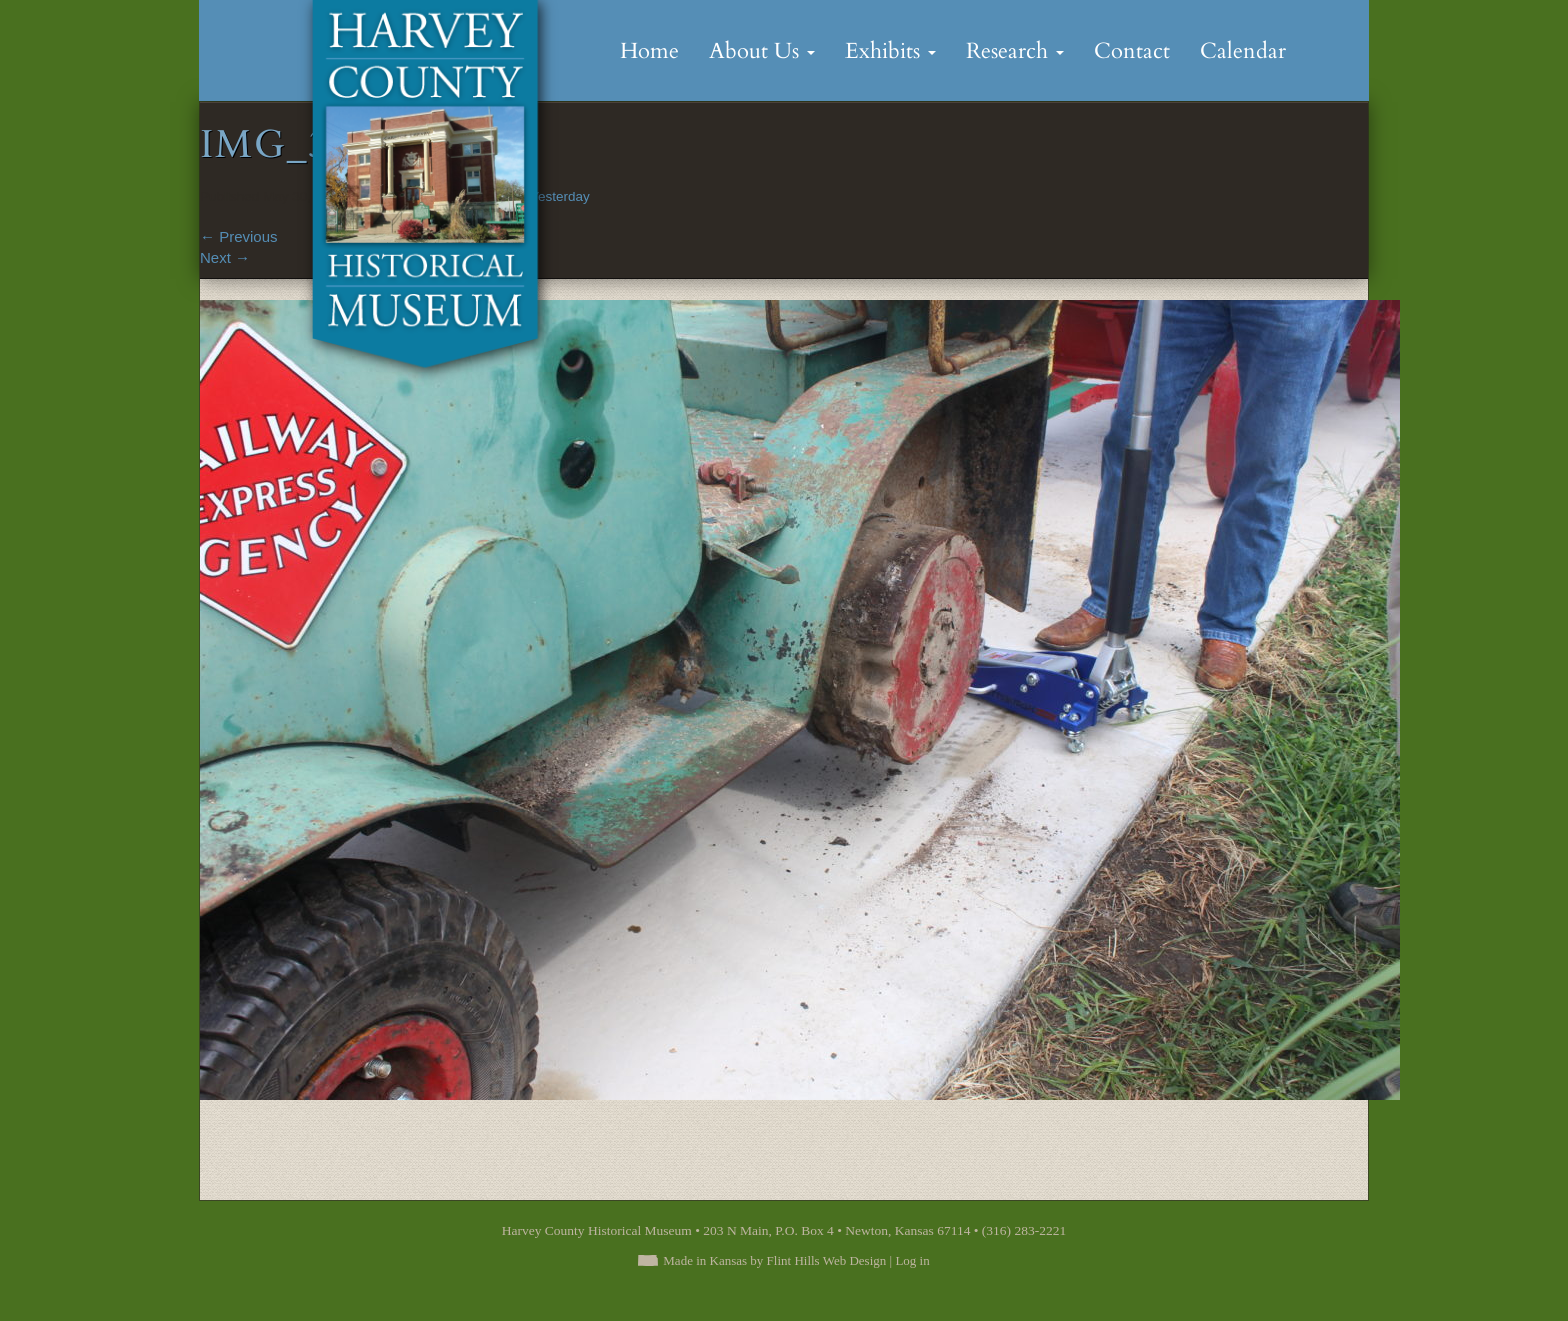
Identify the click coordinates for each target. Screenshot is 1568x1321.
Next (225, 257)
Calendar (1243, 51)
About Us (762, 51)
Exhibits (890, 51)
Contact (1132, 51)
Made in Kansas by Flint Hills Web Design (774, 1260)
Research (1015, 51)
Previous (239, 236)
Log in (912, 1260)
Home (649, 51)
